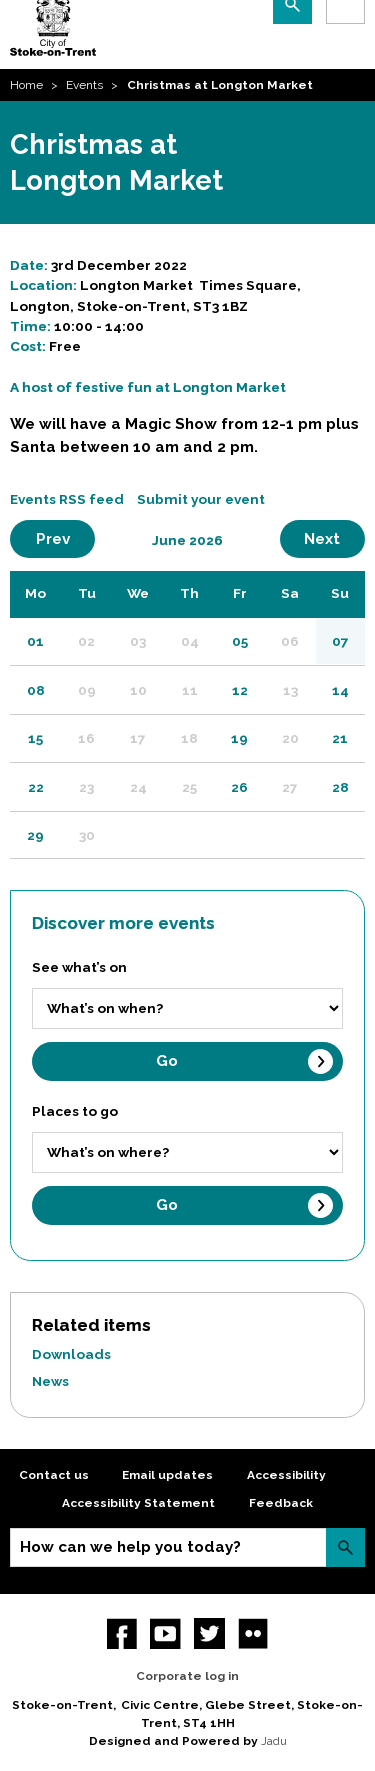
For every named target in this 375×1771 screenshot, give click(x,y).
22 (36, 787)
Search (345, 1547)
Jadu (274, 1741)
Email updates (167, 1475)
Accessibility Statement (138, 1503)
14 (340, 690)
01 (35, 641)
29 (35, 835)
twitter (209, 1633)
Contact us (54, 1475)
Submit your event (201, 499)
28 (340, 787)
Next (334, 538)
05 (240, 641)
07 (340, 641)
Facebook (122, 1633)
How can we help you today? (130, 1547)
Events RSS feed (67, 499)
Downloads (71, 1354)
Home (26, 85)
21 (340, 738)
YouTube (165, 1633)
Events (84, 85)
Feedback (281, 1503)
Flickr (253, 1633)
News (50, 1381)
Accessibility (286, 1475)
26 (239, 787)
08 (36, 690)
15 (35, 738)
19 (239, 738)
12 (240, 690)
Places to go (75, 1111)
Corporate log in (187, 1676)
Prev (66, 538)
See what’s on (79, 967)
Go (167, 1061)
